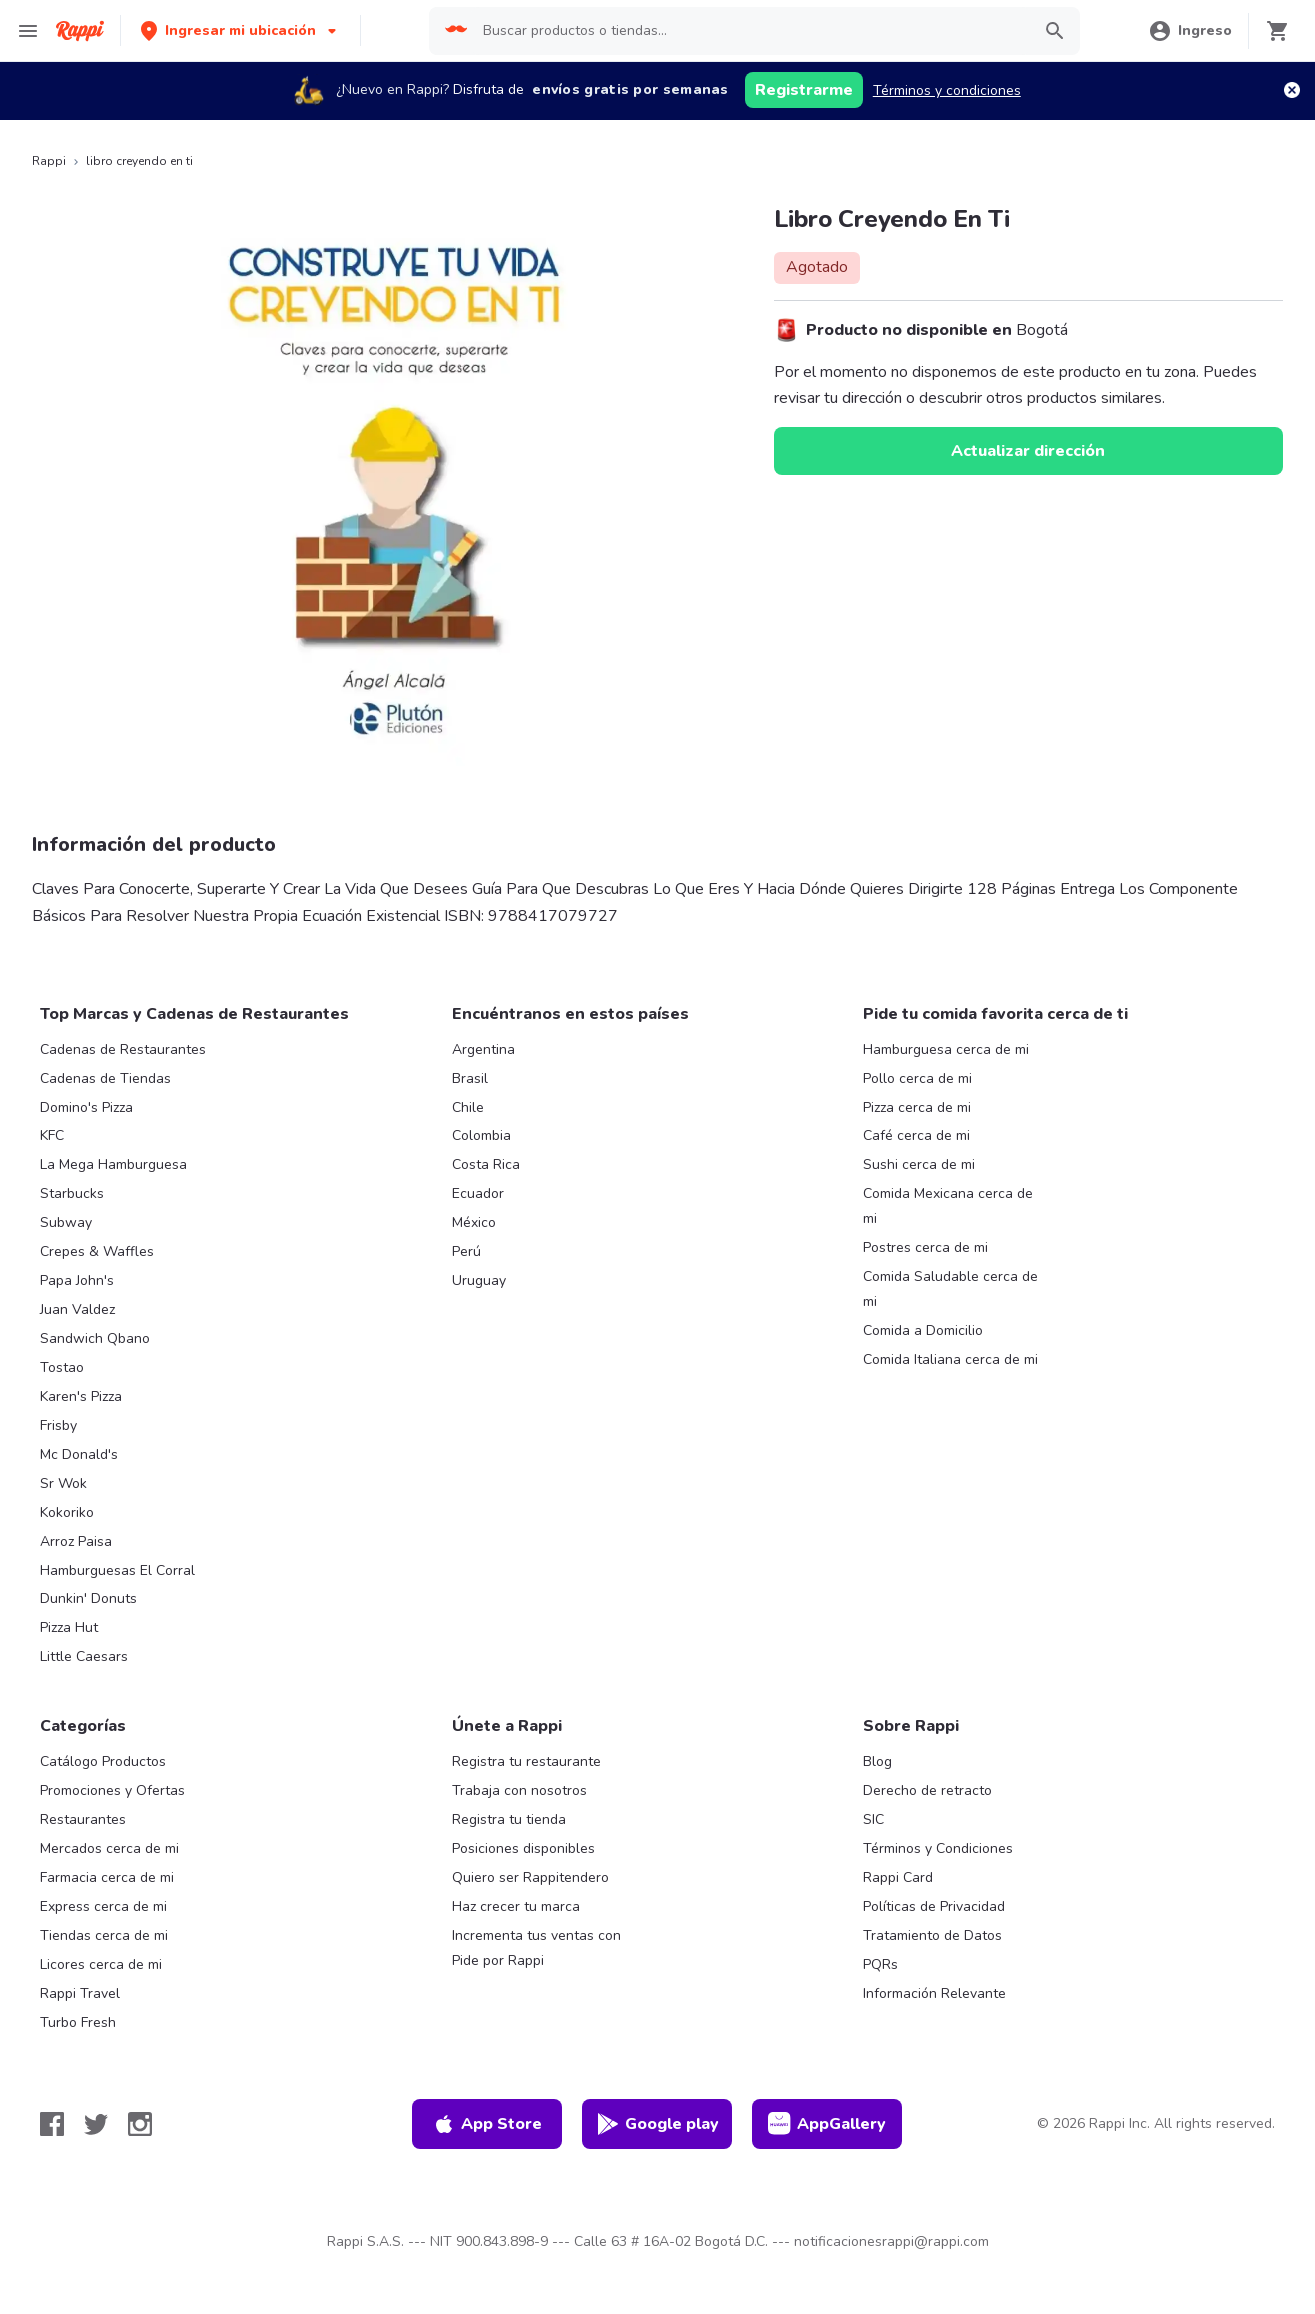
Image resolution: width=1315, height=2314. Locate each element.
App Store (487, 2124)
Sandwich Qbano (95, 1338)
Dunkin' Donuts (88, 1598)
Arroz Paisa (76, 1541)
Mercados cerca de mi (109, 1848)
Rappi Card (898, 1877)
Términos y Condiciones (938, 1848)
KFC (52, 1135)
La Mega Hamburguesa (113, 1164)
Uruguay (479, 1280)
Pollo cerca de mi (917, 1078)
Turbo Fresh (78, 2022)
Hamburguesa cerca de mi (946, 1049)
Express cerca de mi (103, 1906)
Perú (466, 1251)
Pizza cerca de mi (917, 1107)
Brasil (470, 1078)
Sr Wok (63, 1483)
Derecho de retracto (927, 1790)
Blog (877, 1761)
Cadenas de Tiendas (105, 1078)
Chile (468, 1107)
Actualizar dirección (1028, 451)
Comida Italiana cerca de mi (950, 1359)
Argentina (483, 1049)
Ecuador (478, 1193)
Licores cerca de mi (101, 1964)
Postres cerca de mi (925, 1247)
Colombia (481, 1135)
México (474, 1222)
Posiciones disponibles (523, 1848)
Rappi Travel (80, 1993)
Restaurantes (83, 1819)
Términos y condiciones (947, 90)
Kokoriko (67, 1512)
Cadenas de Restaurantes (123, 1049)
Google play (657, 2124)
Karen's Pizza (81, 1396)
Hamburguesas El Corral (117, 1570)
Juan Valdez (77, 1309)
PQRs (880, 1964)
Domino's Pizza (86, 1107)
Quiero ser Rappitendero (530, 1877)
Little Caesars (84, 1656)
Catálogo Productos (103, 1761)
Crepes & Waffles (97, 1251)
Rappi (49, 161)
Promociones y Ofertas (112, 1790)
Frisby (58, 1425)
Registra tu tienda (509, 1819)
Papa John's (77, 1280)
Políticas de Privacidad (934, 1906)
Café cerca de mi (916, 1135)
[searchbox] (750, 31)
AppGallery (827, 2124)
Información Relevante (934, 1993)
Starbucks (72, 1193)
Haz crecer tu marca (516, 1906)
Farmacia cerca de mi (107, 1877)
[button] (240, 30)
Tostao (62, 1367)
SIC (873, 1819)
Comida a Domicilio (923, 1330)
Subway (66, 1222)
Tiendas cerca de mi (104, 1935)
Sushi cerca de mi (919, 1164)
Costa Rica (486, 1164)
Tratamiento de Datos (932, 1935)
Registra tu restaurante (526, 1761)
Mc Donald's (79, 1454)
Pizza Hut (69, 1627)
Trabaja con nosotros (519, 1790)
